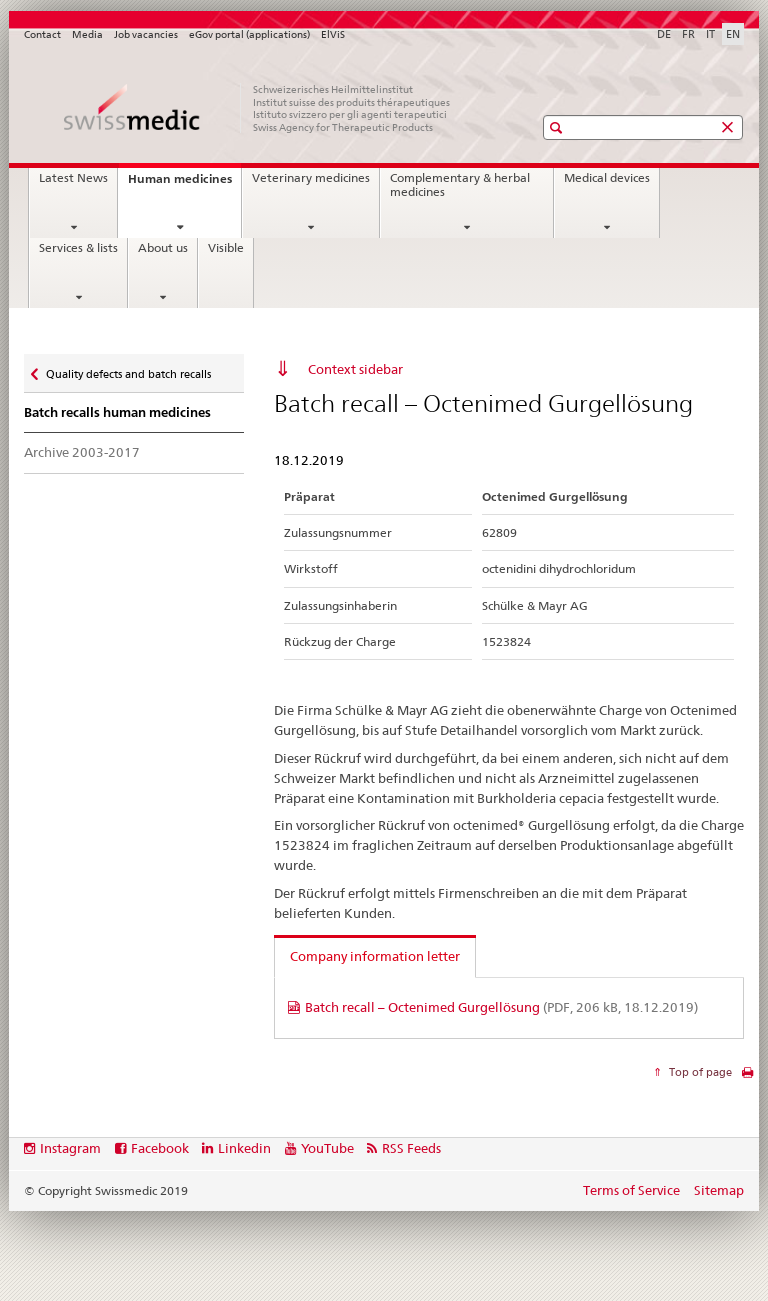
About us (163, 248)
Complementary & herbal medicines (460, 185)
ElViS (333, 34)
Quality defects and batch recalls (128, 369)
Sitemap (719, 1190)
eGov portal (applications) (249, 34)
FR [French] (688, 34)
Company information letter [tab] (375, 956)
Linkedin (244, 1148)
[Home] (259, 108)
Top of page (699, 1072)
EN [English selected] (733, 34)
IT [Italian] (710, 34)
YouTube (327, 1148)
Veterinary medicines (311, 178)
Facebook (160, 1148)
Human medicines (184, 184)
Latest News (73, 178)
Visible (226, 248)
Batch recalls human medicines (117, 412)
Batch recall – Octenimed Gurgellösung (501, 1007)
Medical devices (607, 178)
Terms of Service (631, 1190)
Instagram (70, 1148)
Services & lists (78, 248)
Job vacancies (146, 34)
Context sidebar (355, 369)
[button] (558, 127)
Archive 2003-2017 (82, 452)
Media (87, 34)
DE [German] (664, 34)
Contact (42, 34)
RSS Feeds (411, 1148)
